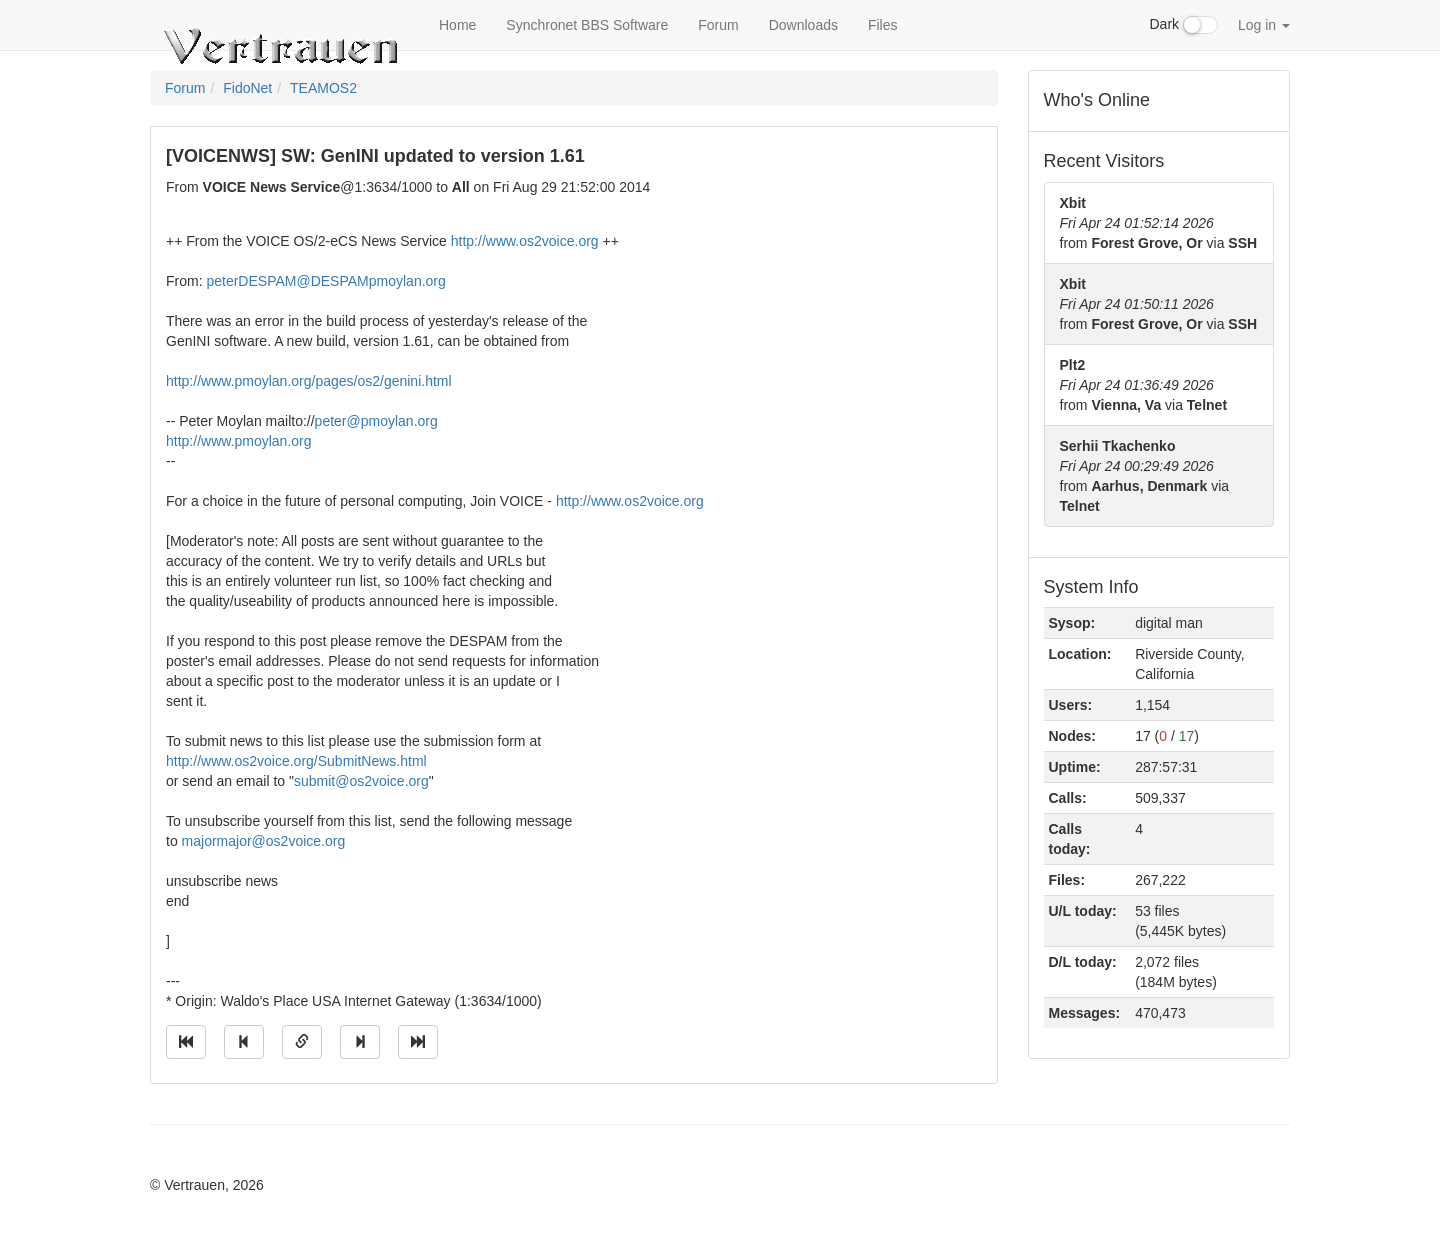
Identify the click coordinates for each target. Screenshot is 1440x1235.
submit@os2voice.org (361, 781)
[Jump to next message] (360, 1042)
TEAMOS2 (323, 88)
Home (457, 25)
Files (883, 25)
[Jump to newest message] (418, 1042)
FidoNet (247, 88)
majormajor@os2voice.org (264, 841)
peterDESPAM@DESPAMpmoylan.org (325, 281)
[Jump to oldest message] (186, 1042)
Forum (718, 25)
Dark (1184, 25)
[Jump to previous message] (244, 1042)
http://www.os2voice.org (525, 241)
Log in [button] (1264, 25)
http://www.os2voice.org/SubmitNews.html (296, 761)
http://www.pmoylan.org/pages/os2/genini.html (309, 381)
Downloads (803, 25)
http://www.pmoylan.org (239, 441)
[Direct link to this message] (302, 1042)
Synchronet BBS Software (587, 25)
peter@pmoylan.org (376, 421)
